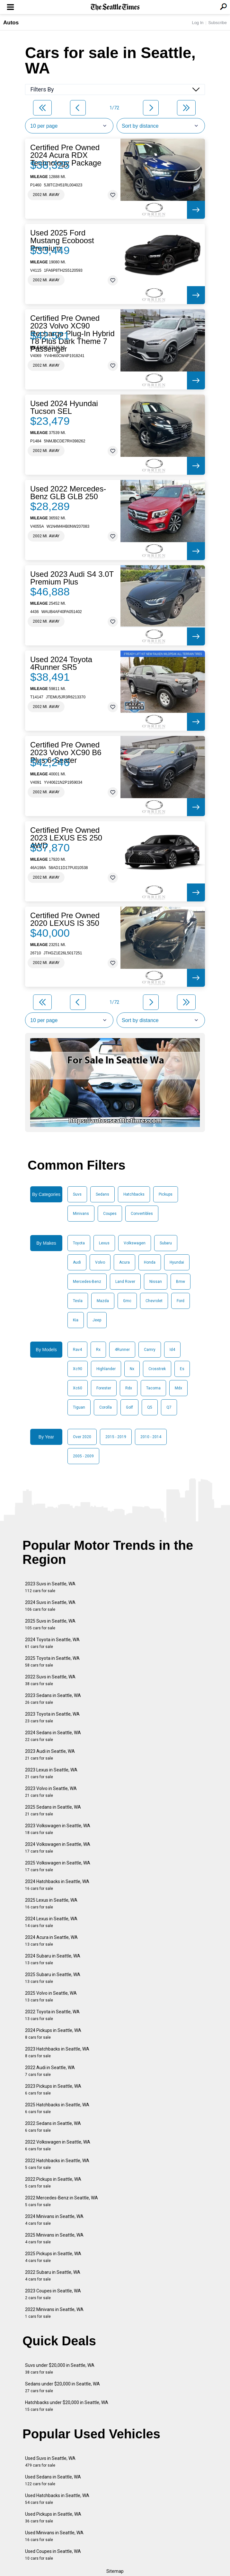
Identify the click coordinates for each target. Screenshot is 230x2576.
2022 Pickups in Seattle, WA (53, 2182)
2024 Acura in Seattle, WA (51, 1941)
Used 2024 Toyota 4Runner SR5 (61, 663)
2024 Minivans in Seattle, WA (54, 2220)
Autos (11, 23)
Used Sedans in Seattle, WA (53, 2480)
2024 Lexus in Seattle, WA (51, 1922)
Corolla (105, 1407)
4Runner (122, 1349)
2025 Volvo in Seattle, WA (51, 1996)
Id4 (172, 1349)
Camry (149, 1349)
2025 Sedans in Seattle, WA (53, 1810)
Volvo (100, 1262)
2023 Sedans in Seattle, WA (53, 1699)
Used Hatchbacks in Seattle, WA (57, 2499)
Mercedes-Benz (87, 1281)
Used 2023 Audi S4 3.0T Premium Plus (72, 578)
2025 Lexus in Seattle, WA (51, 1903)
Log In (197, 22)
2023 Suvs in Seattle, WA (50, 1587)
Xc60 (77, 1388)
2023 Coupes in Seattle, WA (53, 2294)
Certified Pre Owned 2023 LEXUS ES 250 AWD (66, 837)
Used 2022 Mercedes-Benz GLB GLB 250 (68, 492)
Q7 (169, 1407)
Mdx (178, 1388)
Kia (75, 1320)
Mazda (103, 1301)
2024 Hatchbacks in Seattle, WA (57, 1885)
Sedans (102, 1194)
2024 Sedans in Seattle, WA (53, 1736)
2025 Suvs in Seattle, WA (50, 1624)
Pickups (165, 1194)
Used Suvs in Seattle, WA (50, 2462)
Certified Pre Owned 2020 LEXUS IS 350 (65, 919)
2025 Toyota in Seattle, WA (52, 1662)
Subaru (166, 1243)
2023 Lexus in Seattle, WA (51, 1773)
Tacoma (153, 1388)
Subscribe (217, 22)
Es (182, 1369)
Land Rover (125, 1281)
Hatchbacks (134, 1194)
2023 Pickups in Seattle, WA (53, 2089)
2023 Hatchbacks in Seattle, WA (57, 2052)
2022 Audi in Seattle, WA (50, 2071)
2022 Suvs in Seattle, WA (50, 1680)
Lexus (104, 1243)
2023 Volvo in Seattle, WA (51, 1792)
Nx (132, 1369)
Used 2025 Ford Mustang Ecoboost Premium (62, 240)
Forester (103, 1388)
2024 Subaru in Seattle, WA (52, 1959)
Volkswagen (135, 1243)
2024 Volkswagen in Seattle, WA (57, 1848)
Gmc (127, 1301)
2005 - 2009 (83, 1456)
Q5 (149, 1407)
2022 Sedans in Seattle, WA (53, 2127)
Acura (124, 1262)
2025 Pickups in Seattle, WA (53, 2257)
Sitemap (115, 2571)
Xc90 (77, 1369)
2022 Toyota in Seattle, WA (52, 2015)
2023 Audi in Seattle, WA (50, 1755)
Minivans (81, 1213)
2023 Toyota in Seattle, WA (52, 1717)
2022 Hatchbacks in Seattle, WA (57, 2164)
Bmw (180, 1281)
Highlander (106, 1369)
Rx (98, 1349)
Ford (180, 1301)
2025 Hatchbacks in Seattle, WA (57, 2108)
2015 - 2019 (115, 1437)
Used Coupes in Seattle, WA (53, 2555)
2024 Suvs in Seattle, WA (50, 1606)
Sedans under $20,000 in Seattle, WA (62, 2387)
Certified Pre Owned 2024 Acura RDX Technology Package (65, 155)
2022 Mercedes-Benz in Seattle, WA (61, 2201)
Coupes (110, 1213)
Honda (149, 1262)
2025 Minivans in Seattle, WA (54, 2238)
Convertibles (142, 1213)
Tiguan (79, 1407)
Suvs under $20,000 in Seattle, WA (59, 2369)
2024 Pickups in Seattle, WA (53, 2034)
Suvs (77, 1194)
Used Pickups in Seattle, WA (53, 2517)
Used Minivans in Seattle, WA (54, 2536)
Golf (129, 1407)
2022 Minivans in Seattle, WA (54, 2313)
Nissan (155, 1281)
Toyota (79, 1243)
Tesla (78, 1301)
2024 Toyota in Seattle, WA (52, 1643)
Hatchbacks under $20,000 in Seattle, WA (66, 2406)
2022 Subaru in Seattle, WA (52, 2276)
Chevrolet (154, 1301)
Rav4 (77, 1349)
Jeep (97, 1320)
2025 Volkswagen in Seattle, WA (57, 1866)
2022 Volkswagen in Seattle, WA (57, 2145)
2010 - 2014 (150, 1437)
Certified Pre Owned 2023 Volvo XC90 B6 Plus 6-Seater (66, 752)
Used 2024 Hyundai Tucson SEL (64, 407)
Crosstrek (157, 1369)
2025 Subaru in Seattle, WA (52, 1978)
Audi (77, 1262)
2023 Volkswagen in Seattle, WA (57, 1829)
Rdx (128, 1388)
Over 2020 (82, 1437)
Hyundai (177, 1262)
